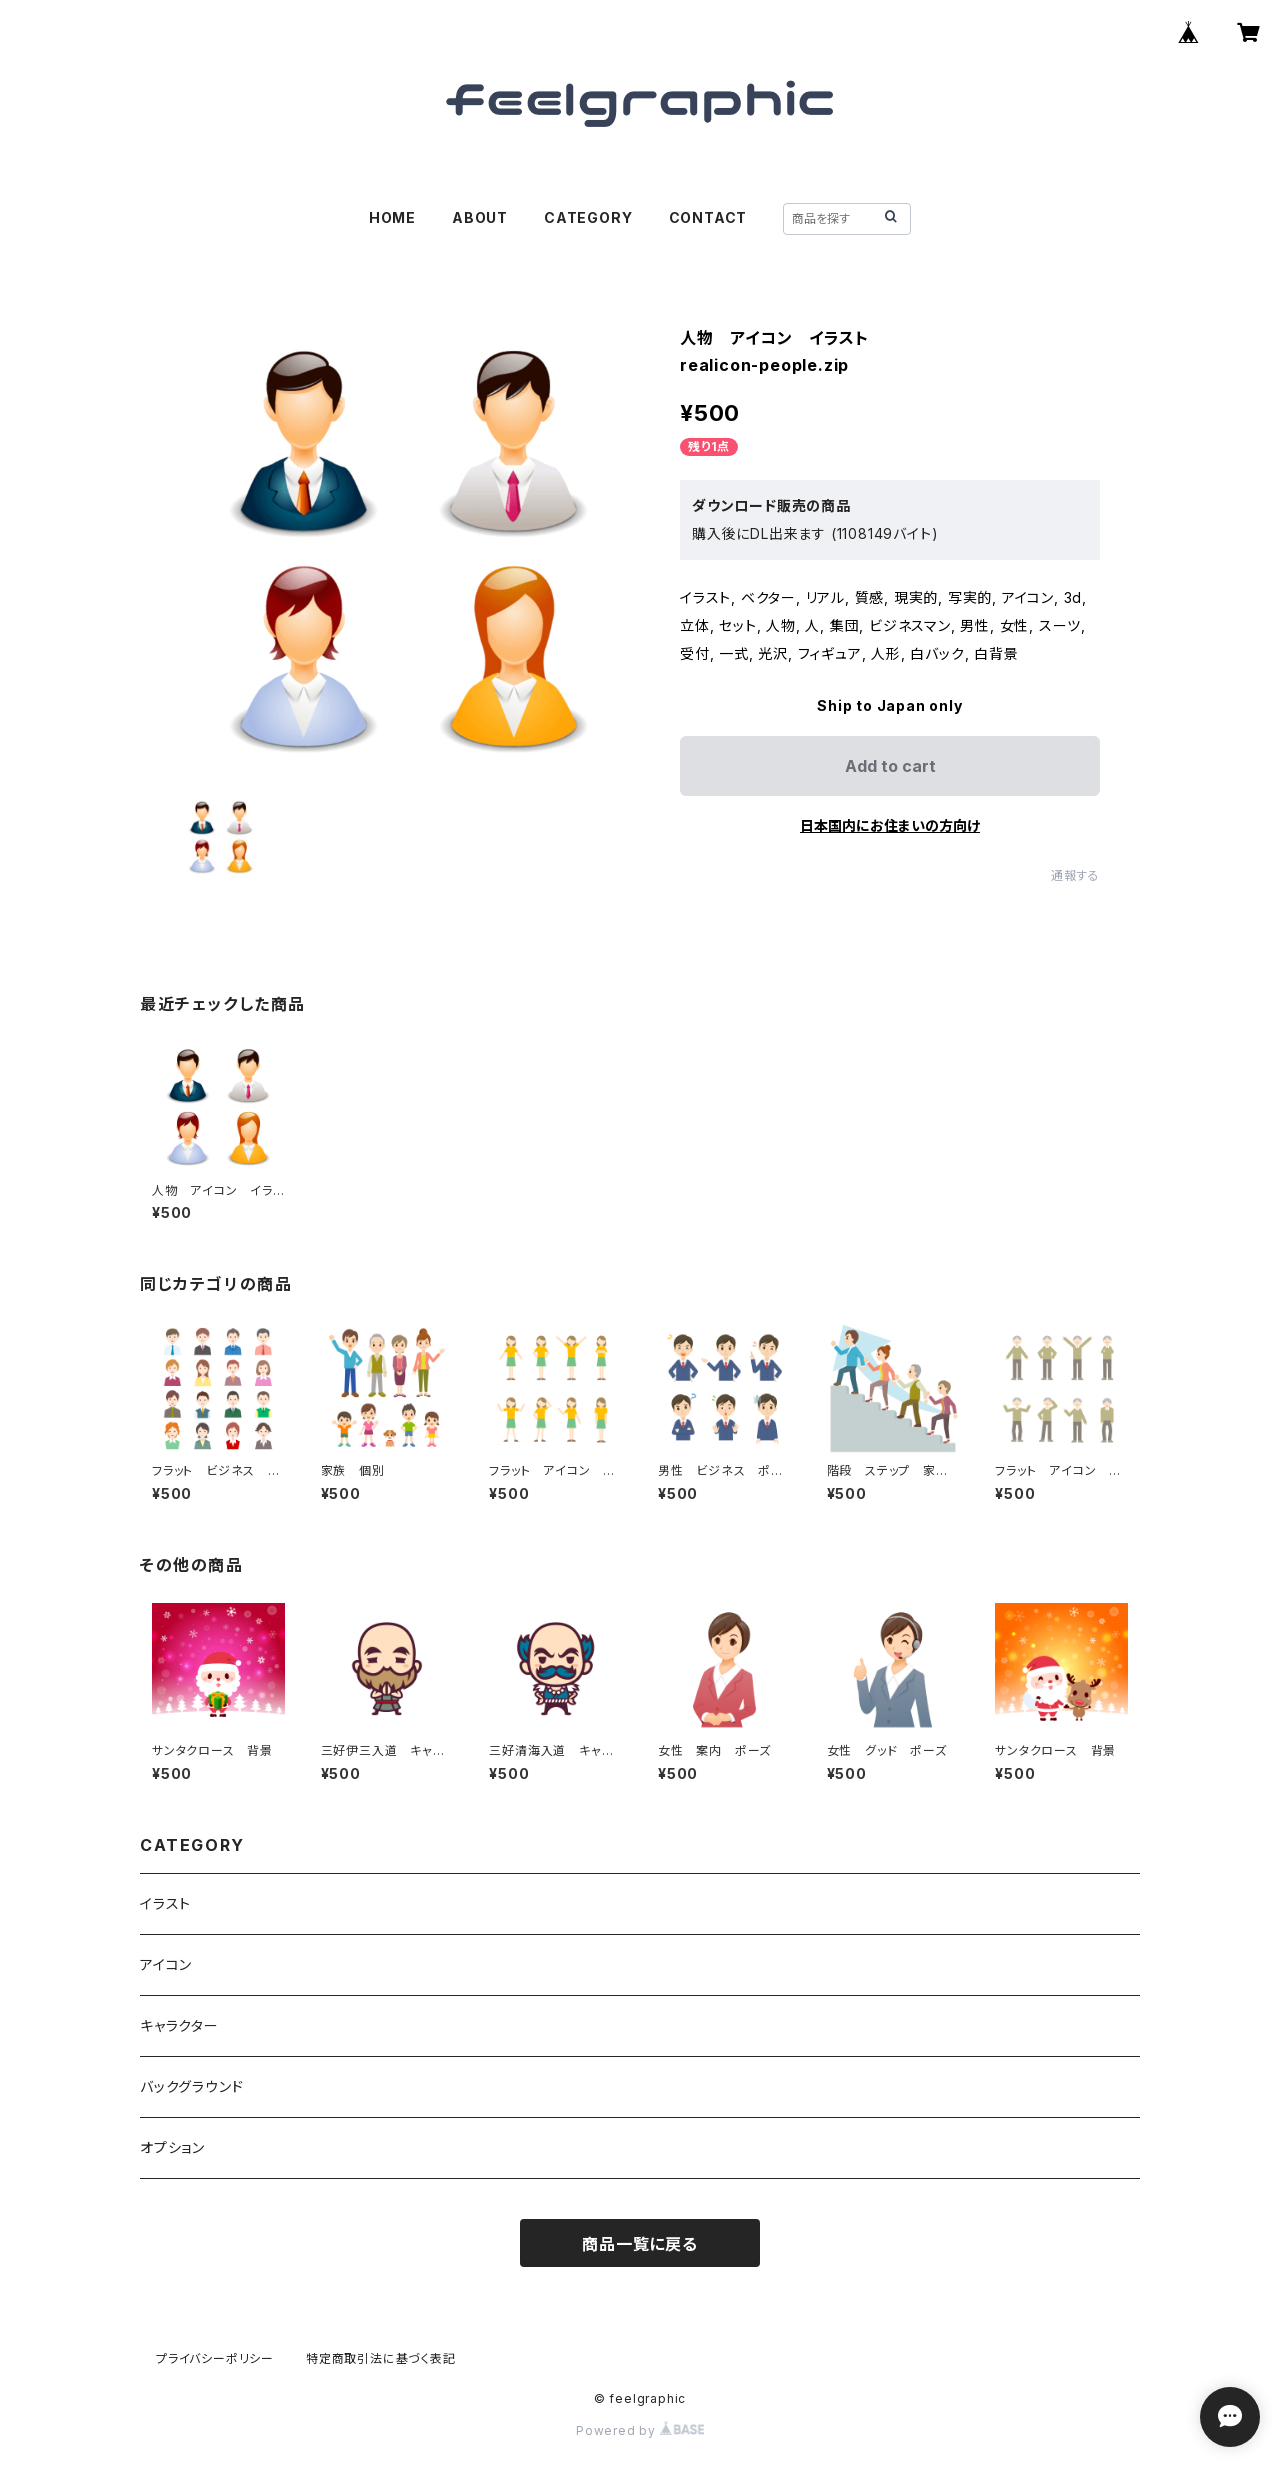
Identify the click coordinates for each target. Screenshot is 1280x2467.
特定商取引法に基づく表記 (381, 2358)
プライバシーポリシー (215, 2358)
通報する (1075, 875)
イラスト (165, 1903)
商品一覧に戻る (640, 2244)
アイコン (166, 1964)
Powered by (640, 2430)
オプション (172, 2147)
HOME (392, 217)
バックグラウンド (191, 2086)
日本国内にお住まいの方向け (890, 825)
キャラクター (179, 2025)
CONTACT (708, 217)
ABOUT (480, 217)
